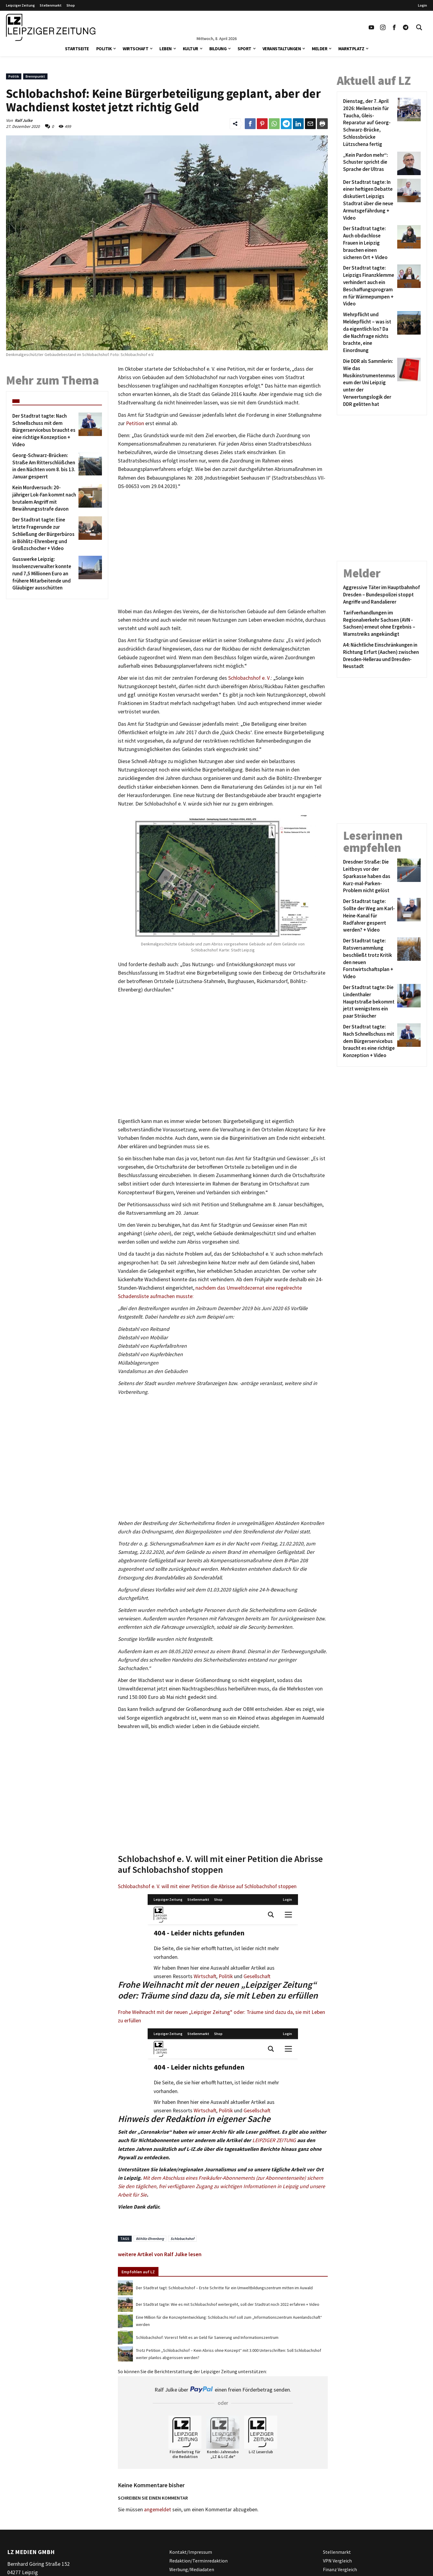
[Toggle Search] (419, 27)
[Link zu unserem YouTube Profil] (371, 27)
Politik (104, 48)
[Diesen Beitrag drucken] (322, 123)
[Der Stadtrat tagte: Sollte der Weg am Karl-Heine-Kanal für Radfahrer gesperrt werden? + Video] (369, 916)
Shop (70, 5)
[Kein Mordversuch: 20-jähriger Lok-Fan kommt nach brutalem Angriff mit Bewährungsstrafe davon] (44, 498)
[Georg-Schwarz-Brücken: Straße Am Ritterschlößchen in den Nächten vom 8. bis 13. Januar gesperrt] (44, 466)
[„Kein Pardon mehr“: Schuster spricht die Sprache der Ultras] (369, 163)
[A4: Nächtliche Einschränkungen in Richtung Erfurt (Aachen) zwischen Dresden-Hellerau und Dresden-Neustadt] (382, 656)
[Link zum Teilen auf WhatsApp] (274, 123)
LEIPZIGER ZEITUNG (274, 2140)
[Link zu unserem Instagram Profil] (382, 27)
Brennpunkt (35, 76)
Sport (244, 48)
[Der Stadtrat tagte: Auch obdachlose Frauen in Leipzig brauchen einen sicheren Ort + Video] (369, 243)
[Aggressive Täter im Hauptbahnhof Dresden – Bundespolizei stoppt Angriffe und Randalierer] (382, 594)
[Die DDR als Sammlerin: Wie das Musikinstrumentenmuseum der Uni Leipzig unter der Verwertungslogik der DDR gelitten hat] (369, 383)
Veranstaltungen (282, 48)
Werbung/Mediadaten (191, 2569)
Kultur (190, 48)
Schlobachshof (182, 2238)
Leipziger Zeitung (20, 5)
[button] (114, 48)
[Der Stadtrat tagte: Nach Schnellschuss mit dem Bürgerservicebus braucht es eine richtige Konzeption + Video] (44, 430)
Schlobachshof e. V (249, 678)
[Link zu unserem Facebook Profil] (394, 27)
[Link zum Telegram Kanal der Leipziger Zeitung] (405, 27)
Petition (135, 423)
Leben (165, 48)
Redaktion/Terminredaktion (198, 2560)
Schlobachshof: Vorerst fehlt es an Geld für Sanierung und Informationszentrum (207, 2337)
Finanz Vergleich (340, 2569)
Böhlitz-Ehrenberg (150, 2238)
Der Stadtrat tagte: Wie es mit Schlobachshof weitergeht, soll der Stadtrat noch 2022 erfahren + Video (227, 2304)
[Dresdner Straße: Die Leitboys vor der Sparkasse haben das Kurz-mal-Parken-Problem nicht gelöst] (369, 876)
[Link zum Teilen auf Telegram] (286, 123)
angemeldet (157, 2509)
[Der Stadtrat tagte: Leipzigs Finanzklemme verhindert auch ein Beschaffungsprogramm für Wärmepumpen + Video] (369, 286)
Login (422, 5)
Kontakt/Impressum (190, 2552)
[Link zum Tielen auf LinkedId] (298, 123)
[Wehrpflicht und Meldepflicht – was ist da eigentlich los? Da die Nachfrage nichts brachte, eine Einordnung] (369, 332)
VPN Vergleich (337, 2560)
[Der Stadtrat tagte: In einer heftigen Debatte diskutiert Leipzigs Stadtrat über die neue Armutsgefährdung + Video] (369, 200)
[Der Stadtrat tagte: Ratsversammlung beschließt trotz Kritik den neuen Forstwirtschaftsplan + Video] (369, 958)
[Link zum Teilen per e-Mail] (310, 123)
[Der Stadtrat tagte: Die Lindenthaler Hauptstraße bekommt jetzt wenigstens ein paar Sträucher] (369, 1002)
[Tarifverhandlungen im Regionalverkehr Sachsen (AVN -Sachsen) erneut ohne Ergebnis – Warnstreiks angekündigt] (382, 623)
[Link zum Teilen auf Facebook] (250, 123)
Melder (319, 48)
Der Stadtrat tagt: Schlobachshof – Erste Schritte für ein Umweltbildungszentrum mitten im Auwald (224, 2287)
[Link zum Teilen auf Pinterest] (262, 123)
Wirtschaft (135, 48)
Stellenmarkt (51, 5)
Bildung (218, 48)
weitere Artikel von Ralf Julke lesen (159, 2254)
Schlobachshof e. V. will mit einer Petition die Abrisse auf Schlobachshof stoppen (207, 1886)
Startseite (77, 48)
